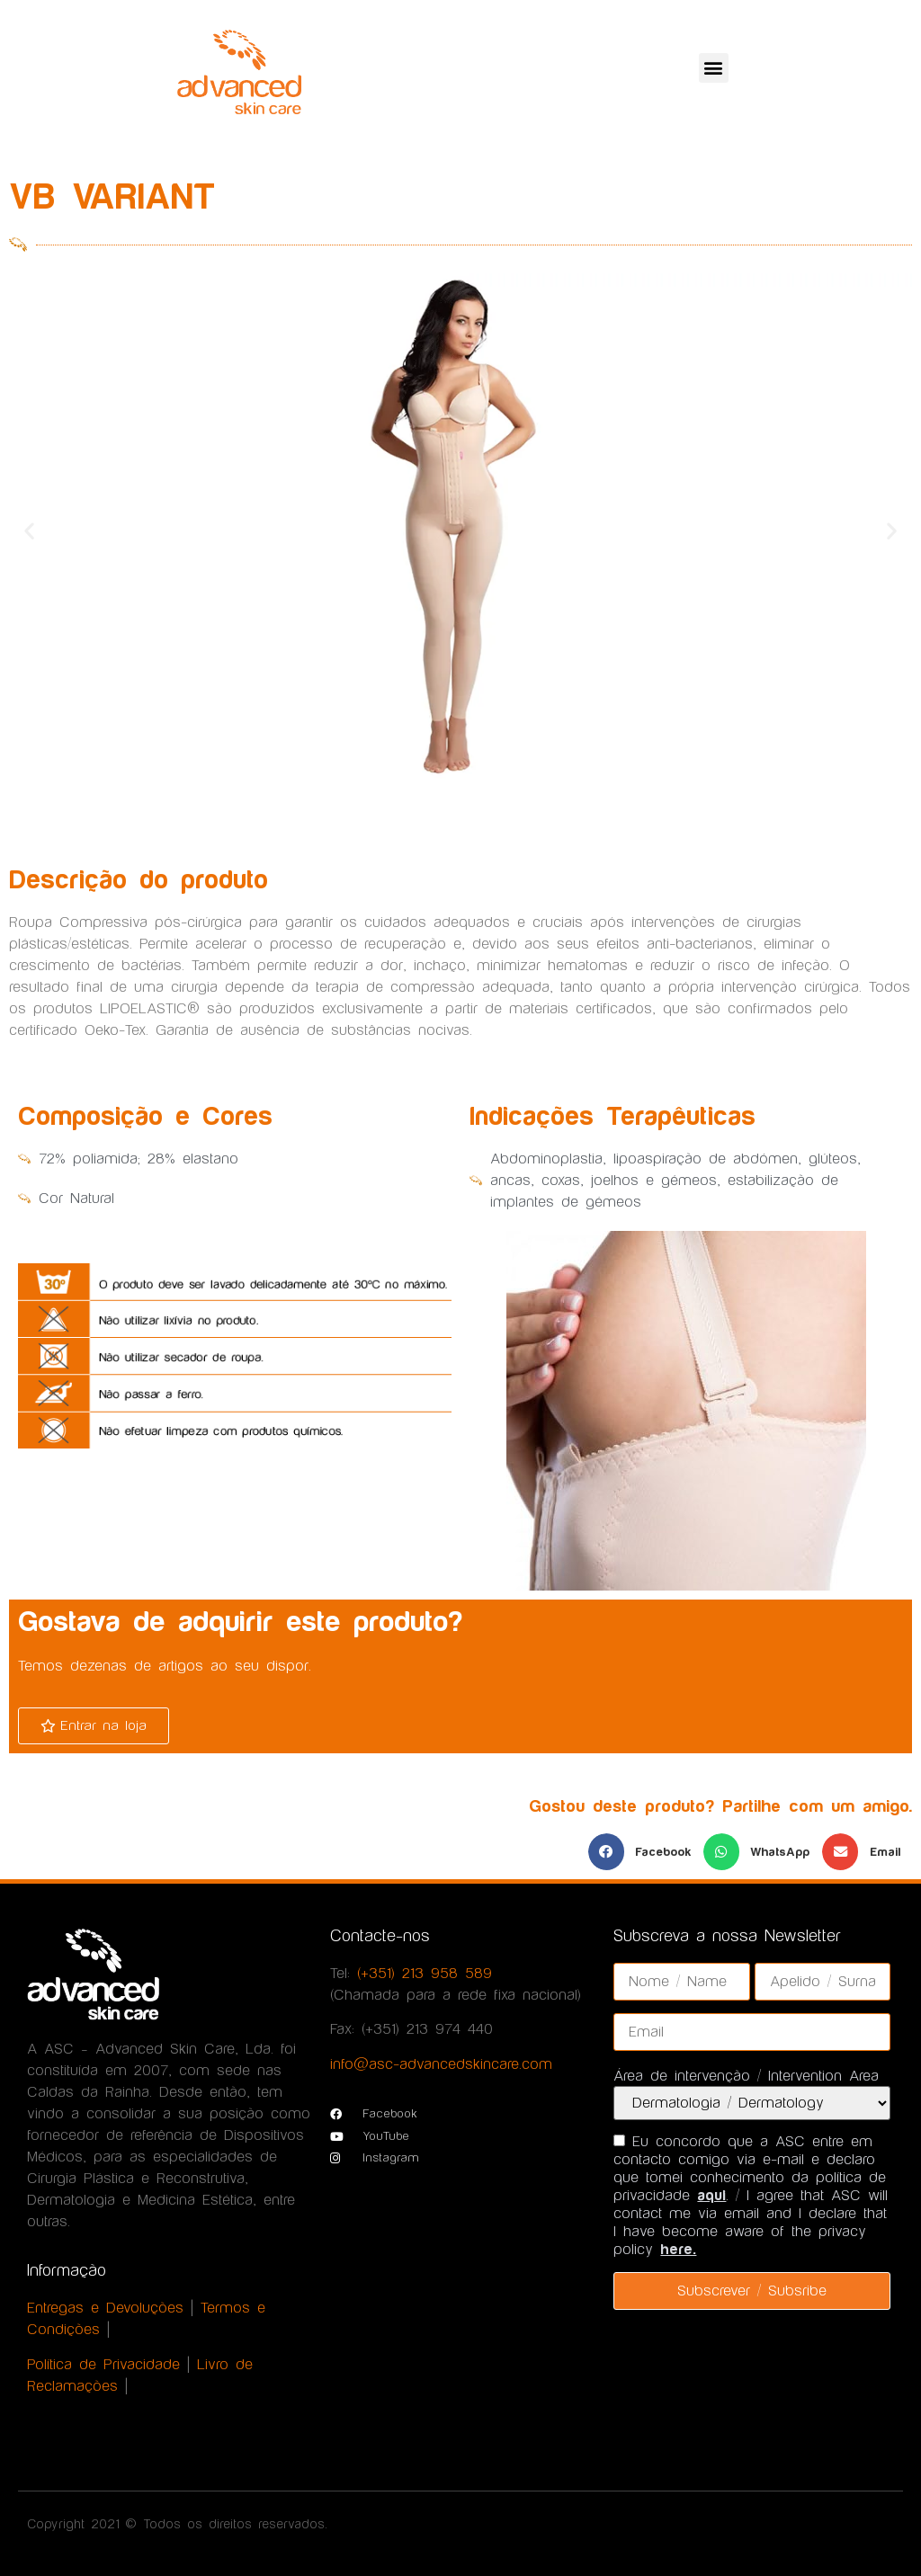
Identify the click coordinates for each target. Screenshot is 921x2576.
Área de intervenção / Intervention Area (746, 2076)
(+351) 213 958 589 (424, 1973)
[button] (714, 68)
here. (678, 2250)
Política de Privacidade (103, 2365)
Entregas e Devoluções (105, 2308)
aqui (711, 2196)
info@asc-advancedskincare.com (441, 2064)
